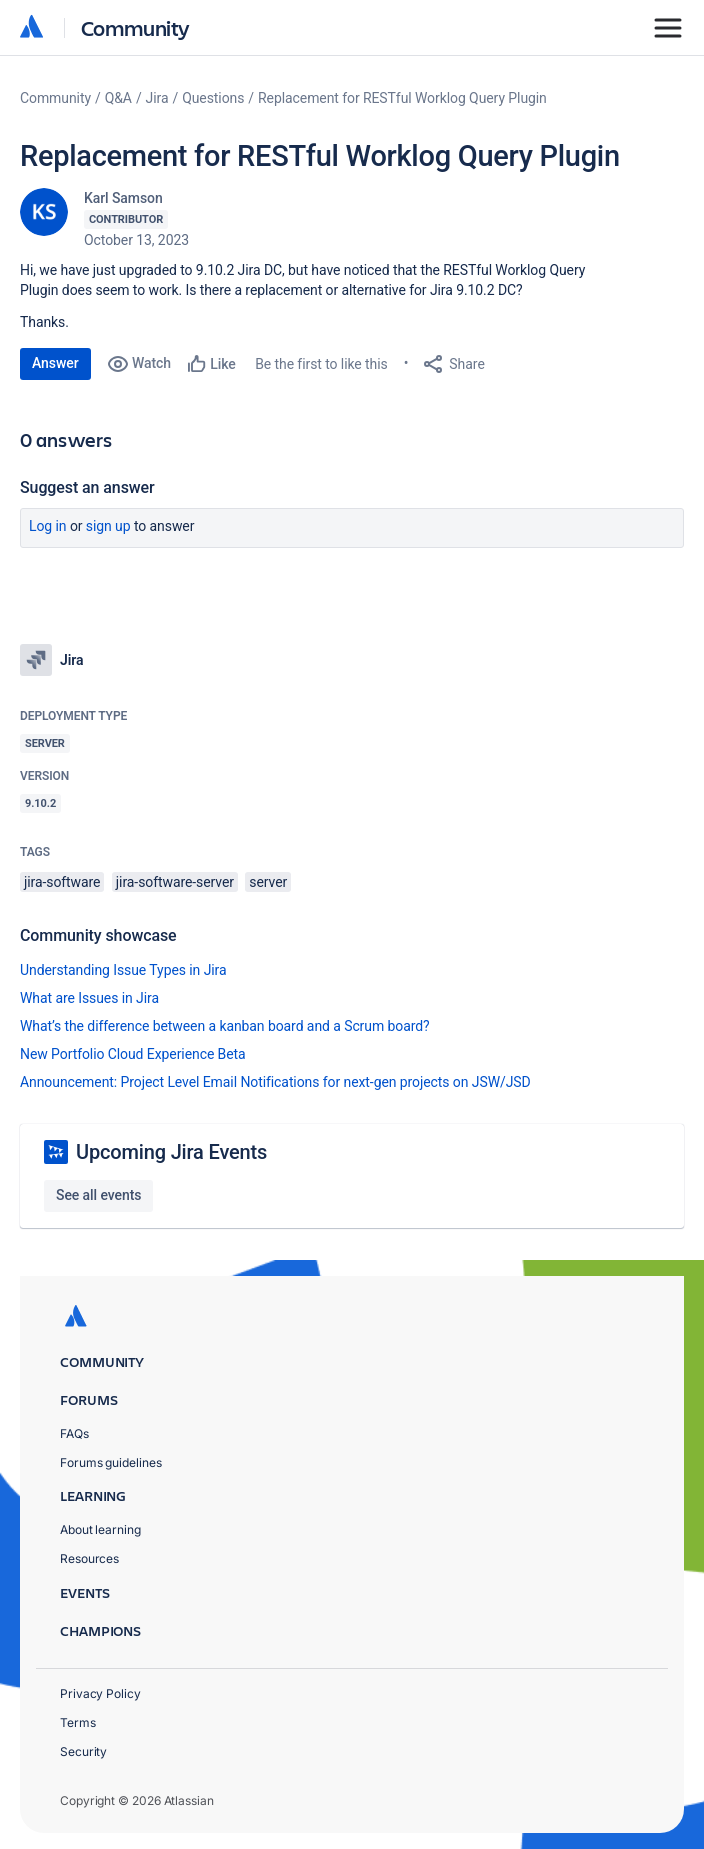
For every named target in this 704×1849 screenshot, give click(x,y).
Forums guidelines (111, 1462)
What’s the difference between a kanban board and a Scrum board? (225, 1026)
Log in (48, 526)
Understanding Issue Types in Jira (123, 970)
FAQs (74, 1433)
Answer (55, 363)
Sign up (108, 526)
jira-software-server (175, 882)
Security (83, 1751)
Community (135, 27)
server (268, 882)
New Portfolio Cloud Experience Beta (133, 1054)
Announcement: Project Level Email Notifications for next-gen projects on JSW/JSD (275, 1082)
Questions (213, 98)
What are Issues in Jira (89, 998)
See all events (98, 1195)
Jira (157, 98)
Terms (78, 1722)
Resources (89, 1558)
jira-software (62, 882)
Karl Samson (123, 198)
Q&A (118, 98)
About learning (100, 1529)
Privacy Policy (100, 1693)
